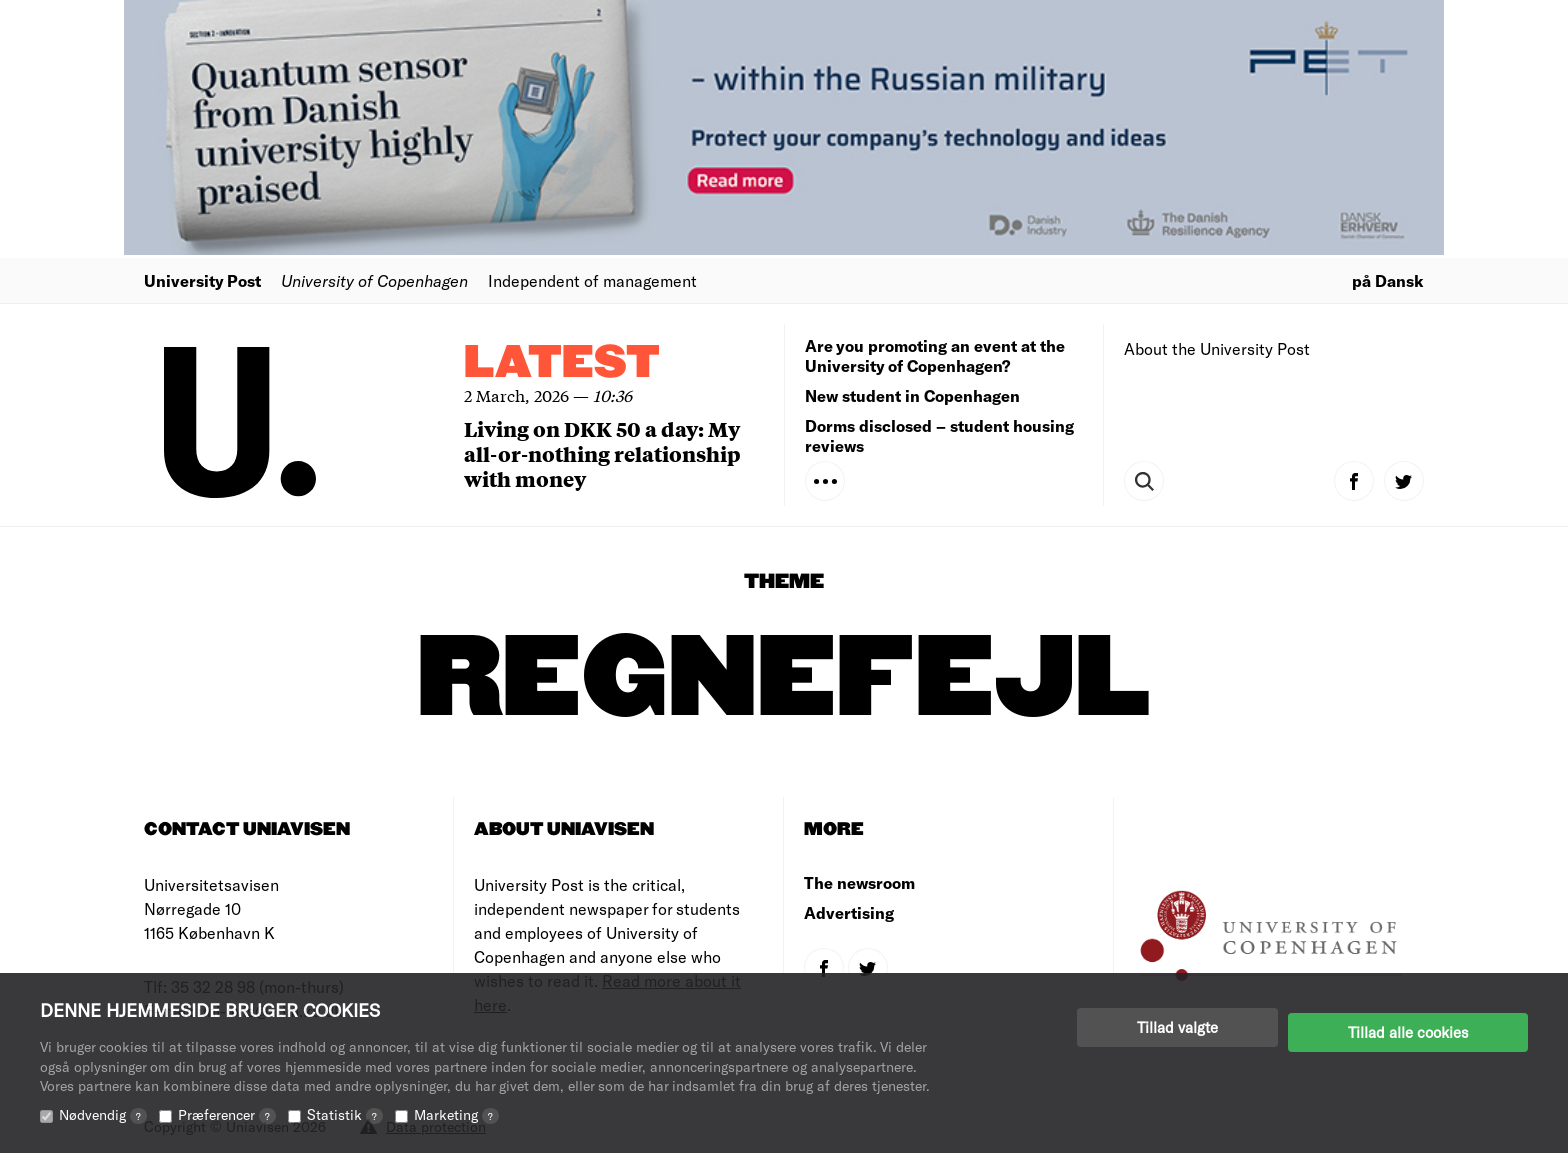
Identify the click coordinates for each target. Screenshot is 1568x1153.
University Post (202, 280)
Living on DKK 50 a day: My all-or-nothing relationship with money (602, 453)
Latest (562, 363)
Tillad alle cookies (1408, 1027)
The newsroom (859, 882)
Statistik (345, 1114)
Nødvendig (103, 1114)
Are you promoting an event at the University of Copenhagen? (935, 355)
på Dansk (1388, 280)
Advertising (849, 912)
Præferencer (227, 1114)
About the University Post (1217, 348)
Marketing (456, 1114)
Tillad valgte (1177, 1027)
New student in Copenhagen (912, 395)
